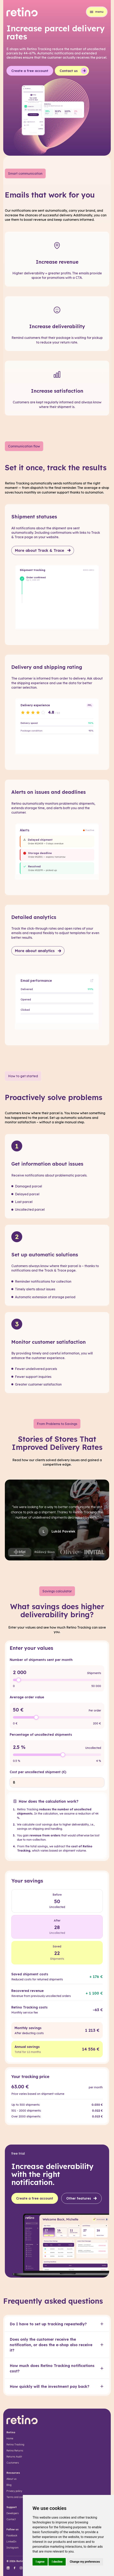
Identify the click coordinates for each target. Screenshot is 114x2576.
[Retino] (22, 11)
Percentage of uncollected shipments (41, 1734)
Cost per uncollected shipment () (38, 1772)
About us (11, 2478)
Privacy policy (14, 2490)
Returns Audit (14, 2456)
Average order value (27, 1697)
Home (9, 2438)
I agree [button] (40, 2561)
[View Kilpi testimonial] (19, 1552)
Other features (81, 2198)
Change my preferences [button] (85, 2561)
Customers (12, 2462)
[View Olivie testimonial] (69, 1552)
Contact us (73, 71)
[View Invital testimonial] (94, 1552)
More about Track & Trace (43, 550)
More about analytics (38, 950)
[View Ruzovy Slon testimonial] (44, 1552)
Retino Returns (14, 2450)
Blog (9, 2484)
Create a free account (29, 71)
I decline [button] (57, 2561)
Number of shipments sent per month (41, 1660)
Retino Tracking (15, 2444)
